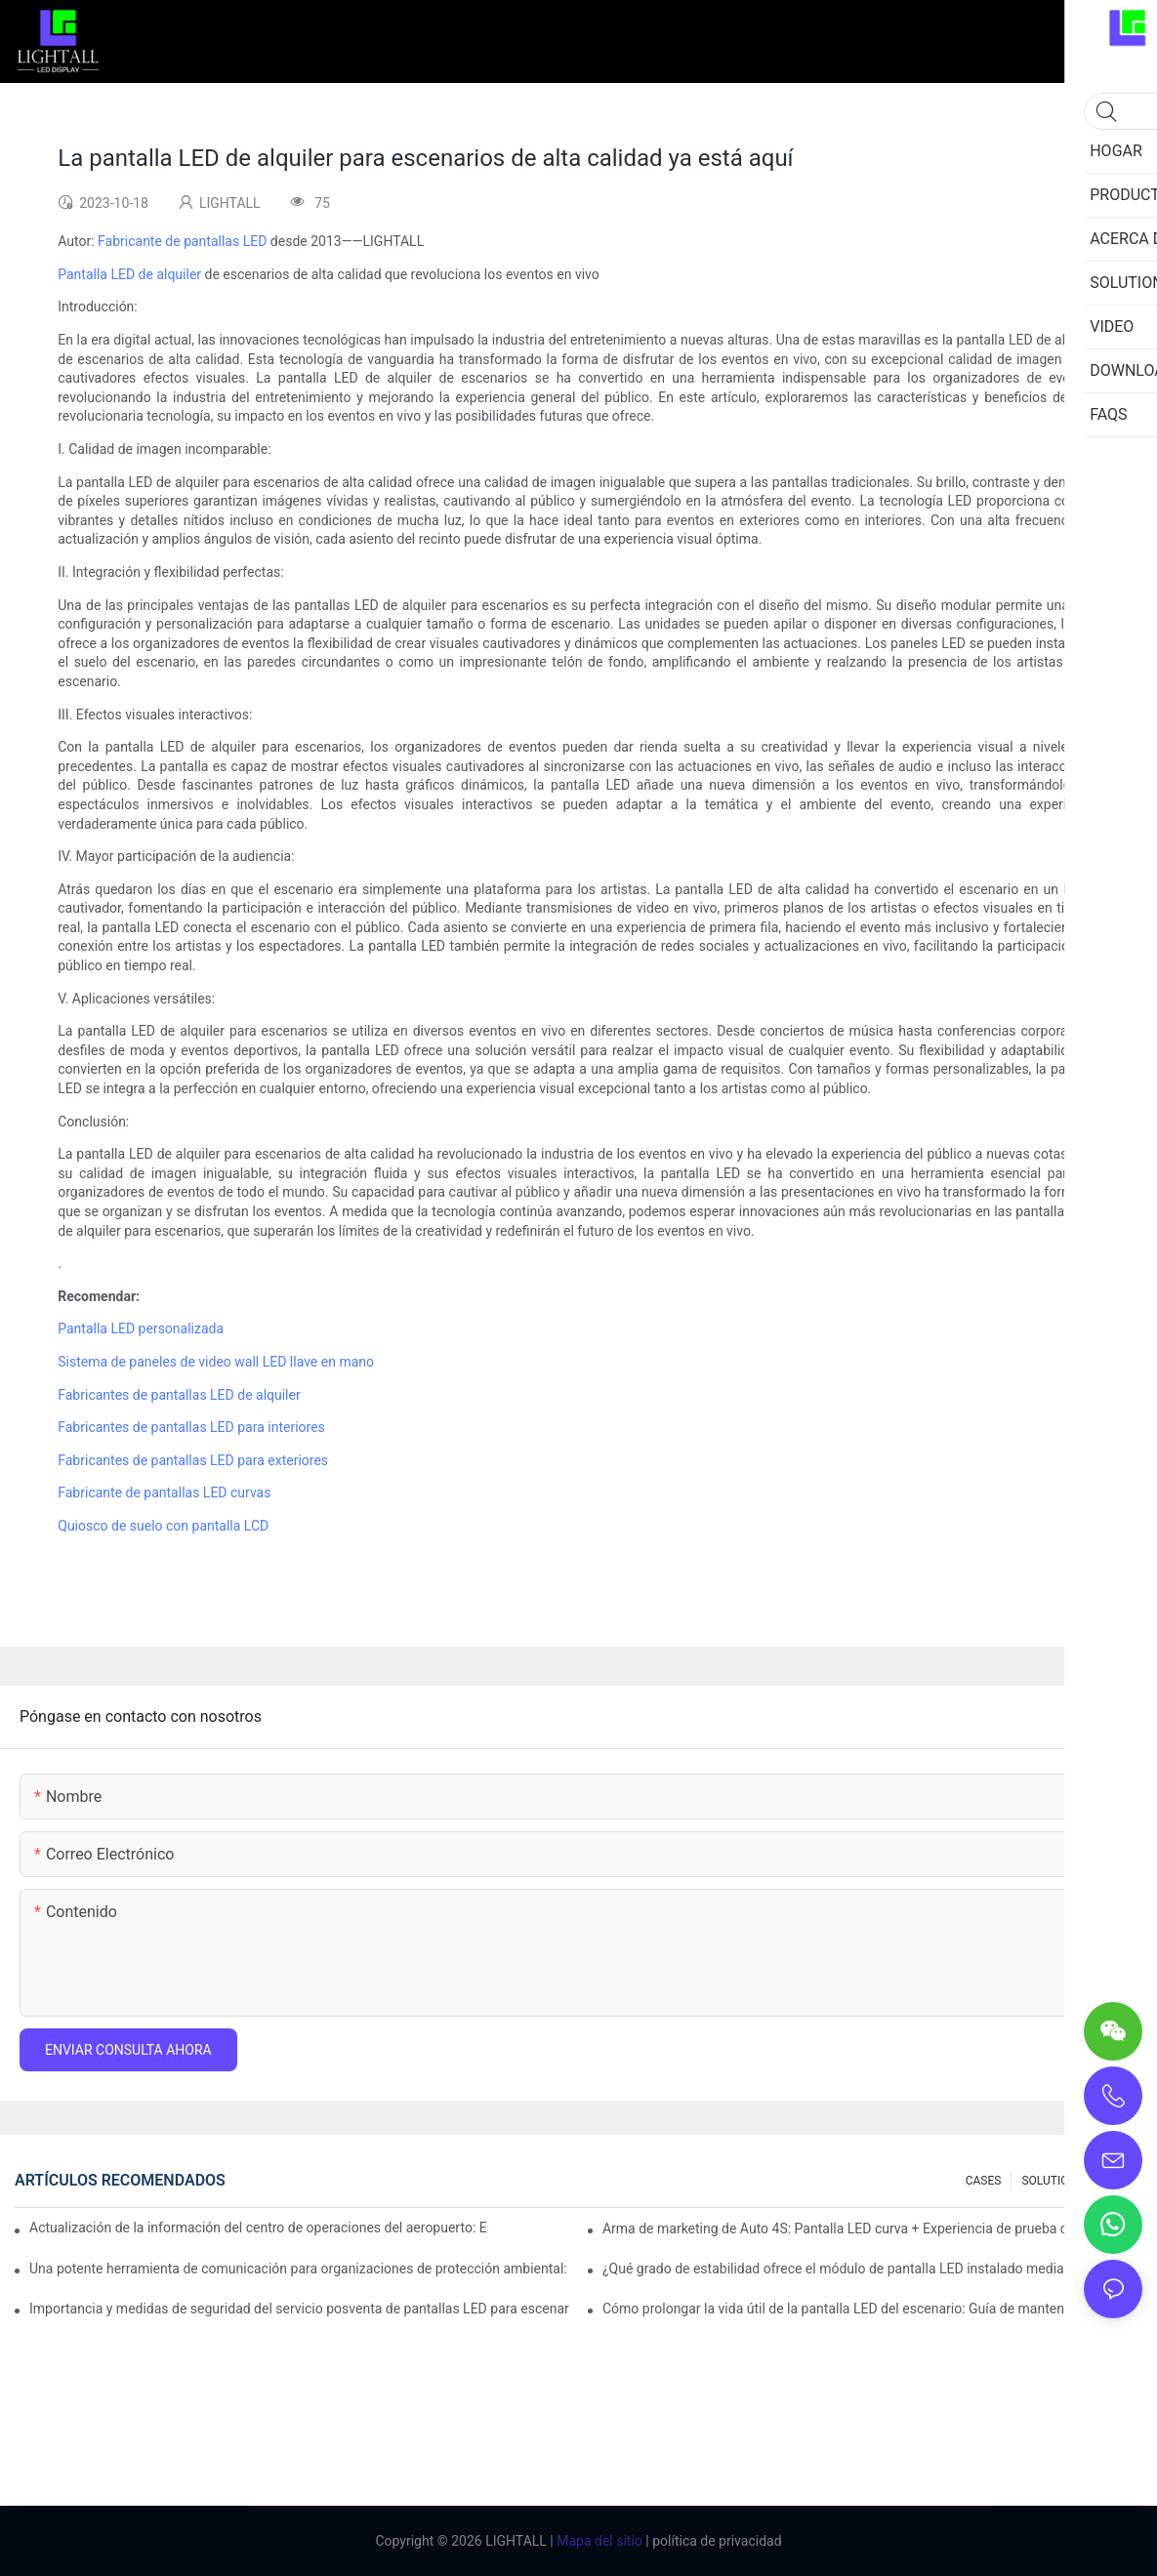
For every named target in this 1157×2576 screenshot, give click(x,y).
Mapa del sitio (598, 2541)
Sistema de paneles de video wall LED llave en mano (216, 1362)
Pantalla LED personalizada (141, 1328)
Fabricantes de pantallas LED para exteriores (193, 1460)
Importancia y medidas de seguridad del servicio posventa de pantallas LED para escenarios (299, 2308)
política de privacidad (715, 2541)
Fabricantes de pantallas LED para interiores (191, 1427)
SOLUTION (1049, 2181)
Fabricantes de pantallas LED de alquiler (179, 1395)
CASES (984, 2181)
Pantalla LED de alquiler (129, 274)
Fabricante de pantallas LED (182, 241)
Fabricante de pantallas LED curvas (164, 1492)
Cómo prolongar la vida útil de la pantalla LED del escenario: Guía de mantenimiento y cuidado (872, 2308)
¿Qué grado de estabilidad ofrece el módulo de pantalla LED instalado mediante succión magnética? (872, 2268)
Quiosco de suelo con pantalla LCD (163, 1525)
